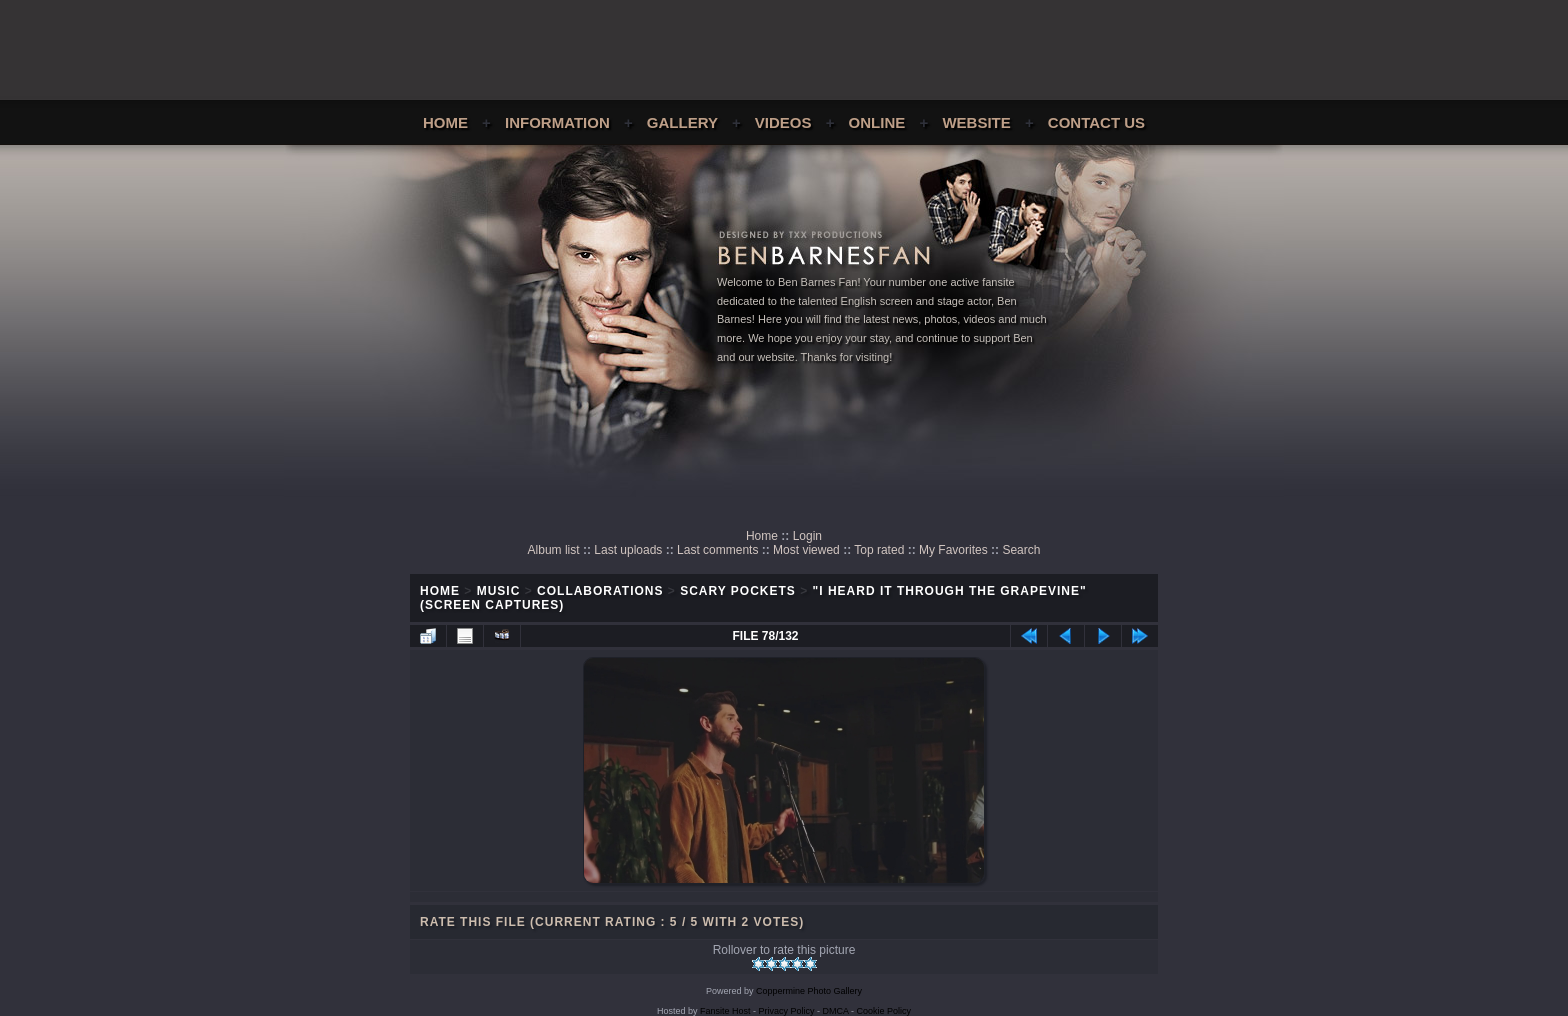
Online (877, 122)
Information (557, 122)
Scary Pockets (738, 591)
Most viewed (806, 550)
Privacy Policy (787, 1011)
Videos (783, 122)
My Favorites (953, 550)
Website (976, 122)
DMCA (836, 1011)
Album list (554, 550)
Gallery (682, 122)
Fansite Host (725, 1011)
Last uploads (628, 550)
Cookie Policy (884, 1011)
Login (807, 536)
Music (499, 591)
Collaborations (600, 591)
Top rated (879, 550)
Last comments (717, 550)
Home (445, 122)
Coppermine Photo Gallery (809, 991)
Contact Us (1096, 122)
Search (1021, 550)
